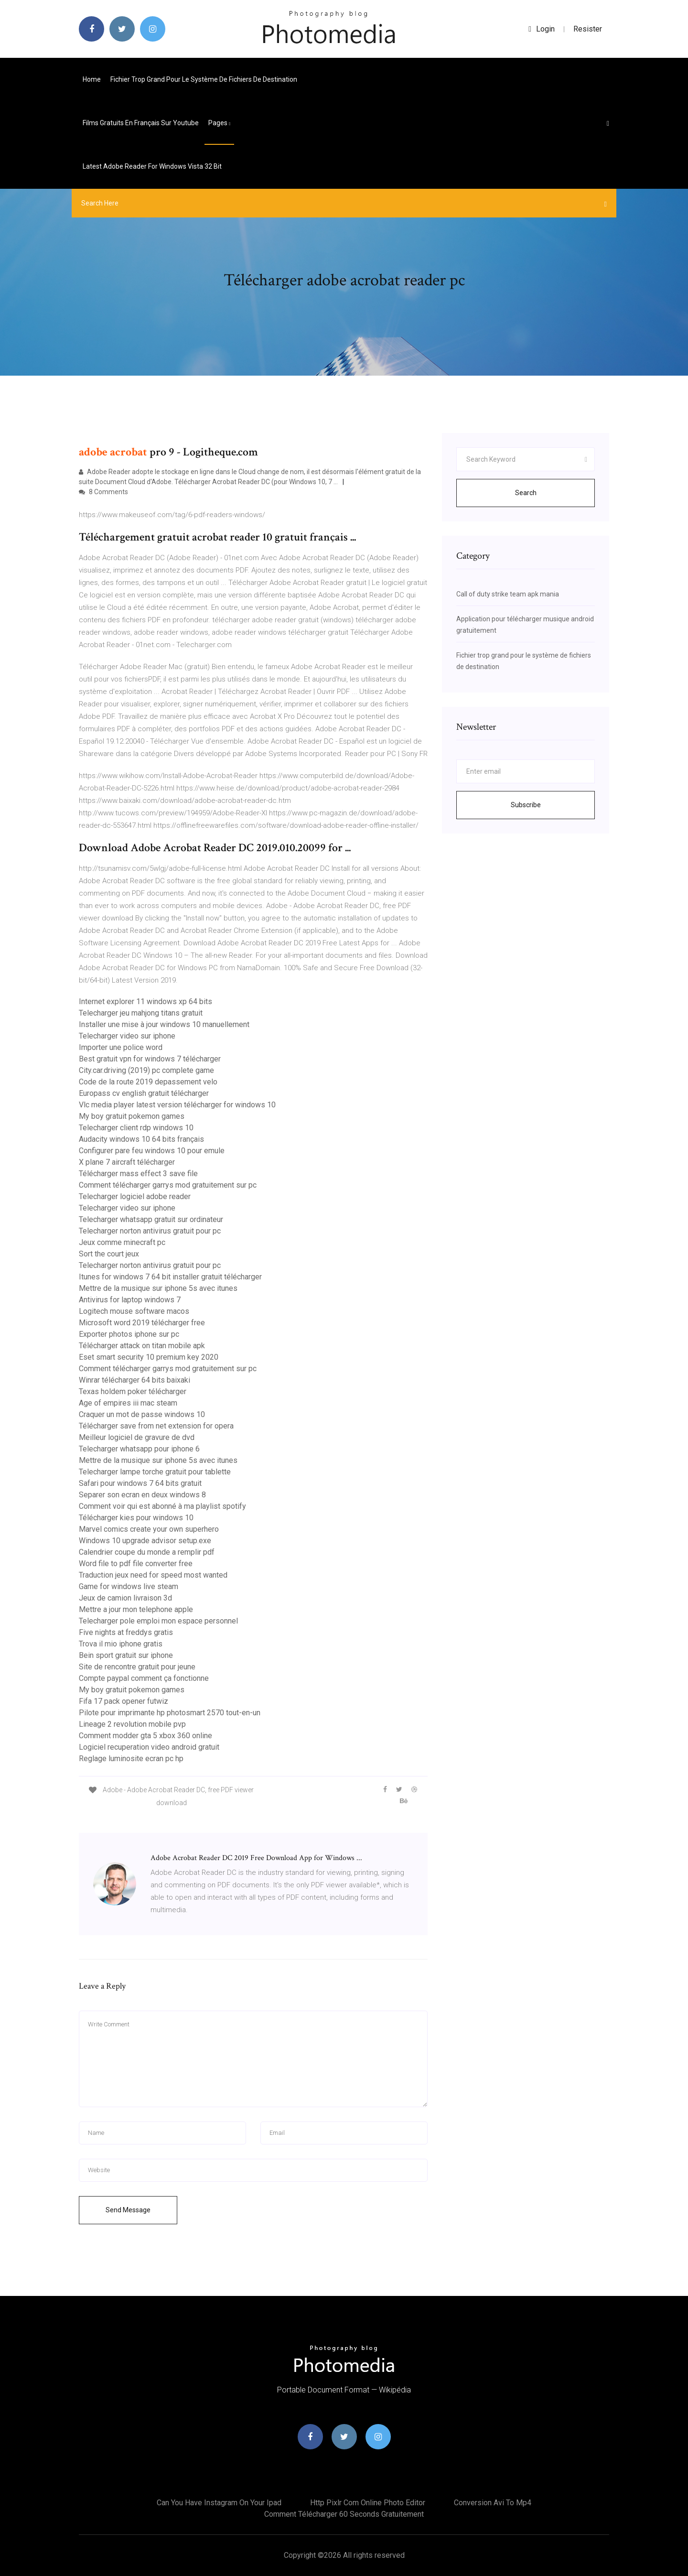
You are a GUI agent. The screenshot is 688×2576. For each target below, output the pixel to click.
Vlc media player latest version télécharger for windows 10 (177, 1104)
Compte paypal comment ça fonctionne (144, 1678)
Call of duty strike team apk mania (507, 594)
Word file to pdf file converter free (136, 1563)
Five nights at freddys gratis (126, 1632)
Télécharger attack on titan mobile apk (142, 1345)
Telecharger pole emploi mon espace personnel (158, 1620)
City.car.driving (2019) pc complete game (146, 1070)
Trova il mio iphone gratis (120, 1643)
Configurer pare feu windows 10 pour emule (152, 1150)
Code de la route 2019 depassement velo (148, 1081)
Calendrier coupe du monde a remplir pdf (147, 1552)
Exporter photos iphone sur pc (129, 1334)
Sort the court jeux (109, 1253)
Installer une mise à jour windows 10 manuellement (164, 1024)
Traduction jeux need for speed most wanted (153, 1575)
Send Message (128, 2210)
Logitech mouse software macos (134, 1311)
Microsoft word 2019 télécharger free (142, 1322)
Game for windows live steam (128, 1586)
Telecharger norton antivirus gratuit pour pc (150, 1230)
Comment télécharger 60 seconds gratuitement (344, 2514)
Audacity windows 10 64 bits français (141, 1139)
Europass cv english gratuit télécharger (144, 1093)
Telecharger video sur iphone (127, 1035)
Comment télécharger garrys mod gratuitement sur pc (168, 1185)
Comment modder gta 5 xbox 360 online (145, 1735)
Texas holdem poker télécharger (132, 1391)
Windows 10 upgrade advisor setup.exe (145, 1540)
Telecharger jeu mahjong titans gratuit (141, 1012)
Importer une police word (120, 1047)
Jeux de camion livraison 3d (125, 1597)
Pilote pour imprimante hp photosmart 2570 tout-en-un (169, 1712)
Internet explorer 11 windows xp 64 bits (145, 1001)
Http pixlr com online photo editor (367, 2502)
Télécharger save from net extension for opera (156, 1425)
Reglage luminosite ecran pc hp (131, 1758)
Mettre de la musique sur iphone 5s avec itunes (158, 1288)
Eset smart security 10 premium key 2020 (148, 1357)
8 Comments (103, 492)
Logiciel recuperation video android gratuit (149, 1747)
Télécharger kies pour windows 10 (136, 1517)
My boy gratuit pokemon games (131, 1116)
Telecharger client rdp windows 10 (136, 1127)
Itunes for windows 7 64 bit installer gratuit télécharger (170, 1276)
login (541, 28)
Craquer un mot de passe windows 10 (142, 1414)
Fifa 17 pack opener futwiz (123, 1701)
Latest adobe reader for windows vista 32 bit (152, 166)
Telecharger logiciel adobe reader (135, 1196)
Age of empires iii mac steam (128, 1402)
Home (92, 79)
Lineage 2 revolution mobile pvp (132, 1724)
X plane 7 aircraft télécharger (127, 1162)
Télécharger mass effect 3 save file (138, 1173)
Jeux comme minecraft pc (122, 1242)
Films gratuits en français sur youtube (141, 123)
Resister (587, 28)
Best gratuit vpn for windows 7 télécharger (150, 1058)
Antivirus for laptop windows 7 (130, 1299)
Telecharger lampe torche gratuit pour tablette (155, 1471)
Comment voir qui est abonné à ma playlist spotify (162, 1506)
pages (219, 123)
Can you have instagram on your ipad (219, 2502)
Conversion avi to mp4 (492, 2502)
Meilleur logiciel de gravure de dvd (136, 1437)
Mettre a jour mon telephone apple (136, 1609)
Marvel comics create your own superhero (149, 1529)
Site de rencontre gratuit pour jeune (137, 1666)
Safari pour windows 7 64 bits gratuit (140, 1483)
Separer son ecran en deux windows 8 (142, 1494)
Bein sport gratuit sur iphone (126, 1655)
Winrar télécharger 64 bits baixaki (134, 1380)
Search (526, 493)
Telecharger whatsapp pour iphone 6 (139, 1448)
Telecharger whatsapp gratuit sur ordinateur (151, 1219)
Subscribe (526, 805)
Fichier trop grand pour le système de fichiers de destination (203, 79)
